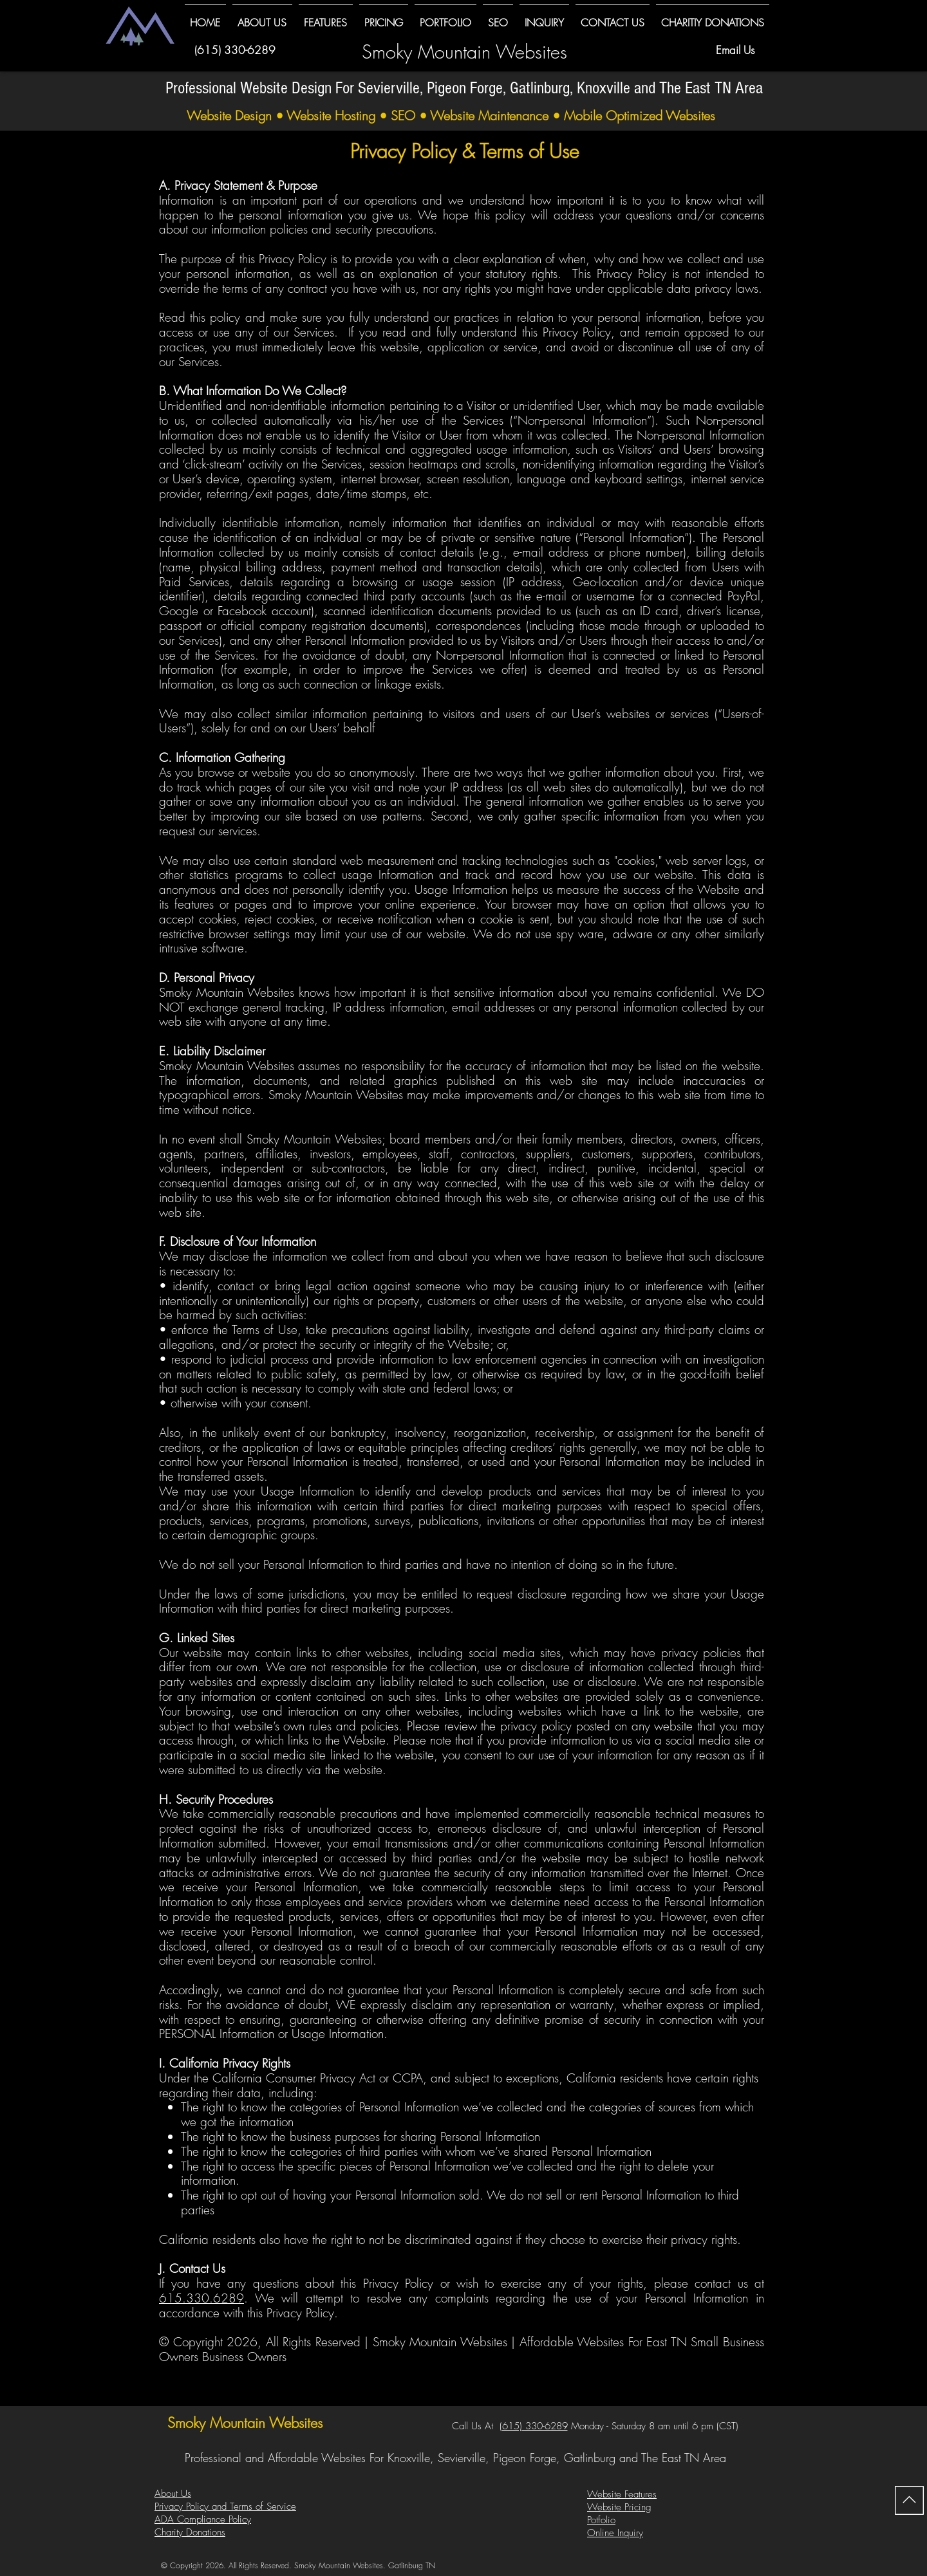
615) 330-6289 (535, 2426)
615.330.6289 (201, 2298)
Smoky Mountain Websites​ (464, 51)
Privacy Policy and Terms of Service (225, 2506)
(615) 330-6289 (235, 49)
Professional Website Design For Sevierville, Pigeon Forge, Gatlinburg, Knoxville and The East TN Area (464, 88)
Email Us (735, 49)
